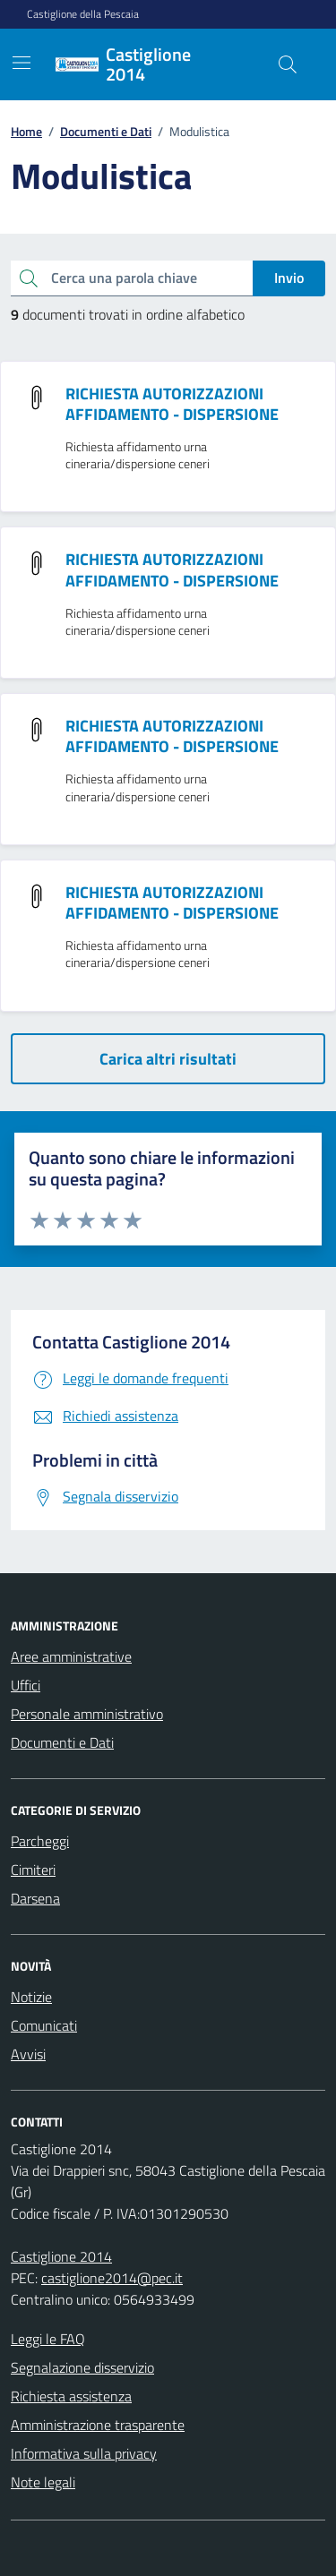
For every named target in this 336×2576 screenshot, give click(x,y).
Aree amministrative (71, 1656)
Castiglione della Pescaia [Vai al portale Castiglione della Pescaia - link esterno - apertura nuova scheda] (83, 14)
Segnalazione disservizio (82, 2367)
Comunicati (44, 2025)
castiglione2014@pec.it (112, 2278)
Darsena (35, 1898)
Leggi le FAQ (48, 2338)
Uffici (25, 1685)
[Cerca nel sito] (287, 64)
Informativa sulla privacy (84, 2453)
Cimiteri (33, 1869)
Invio (289, 277)
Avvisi (28, 2054)
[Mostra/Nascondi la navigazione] (21, 62)
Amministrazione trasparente (98, 2424)
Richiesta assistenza (71, 2396)
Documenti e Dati (62, 1742)
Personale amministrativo (87, 1713)
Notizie (31, 1996)
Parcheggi (40, 1841)
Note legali (43, 2482)
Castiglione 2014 (61, 2256)
